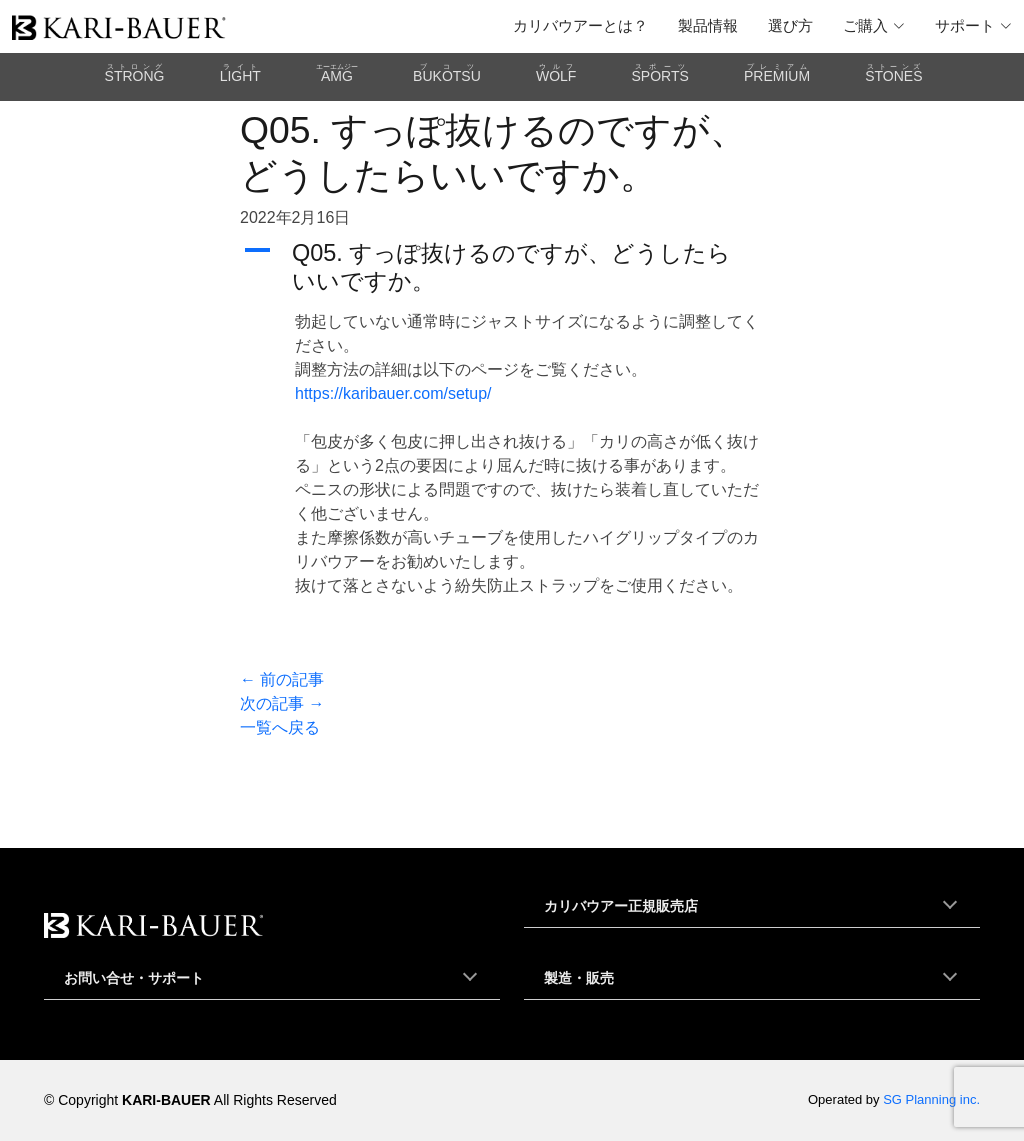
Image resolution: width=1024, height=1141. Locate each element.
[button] (512, 267)
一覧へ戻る (280, 727)
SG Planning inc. (931, 1099)
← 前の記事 (282, 679)
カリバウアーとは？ (580, 25)
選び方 (790, 25)
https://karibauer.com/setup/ (393, 393)
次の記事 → (282, 703)
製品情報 (708, 25)
